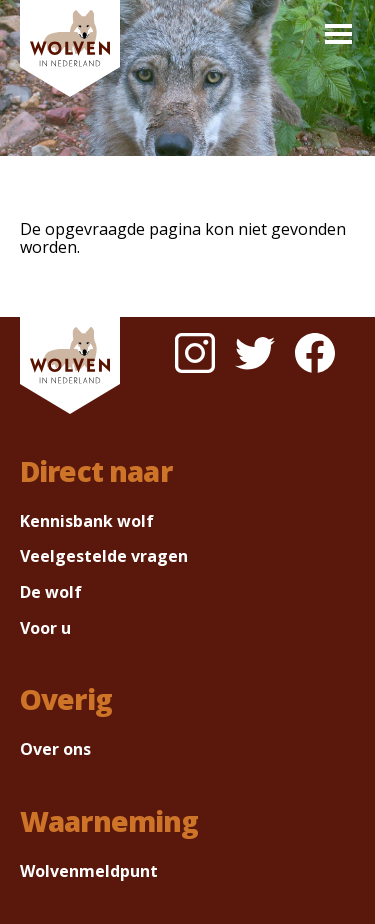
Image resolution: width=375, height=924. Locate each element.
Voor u (45, 628)
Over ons (55, 749)
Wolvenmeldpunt (89, 871)
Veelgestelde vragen (104, 556)
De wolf (51, 592)
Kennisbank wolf (87, 521)
